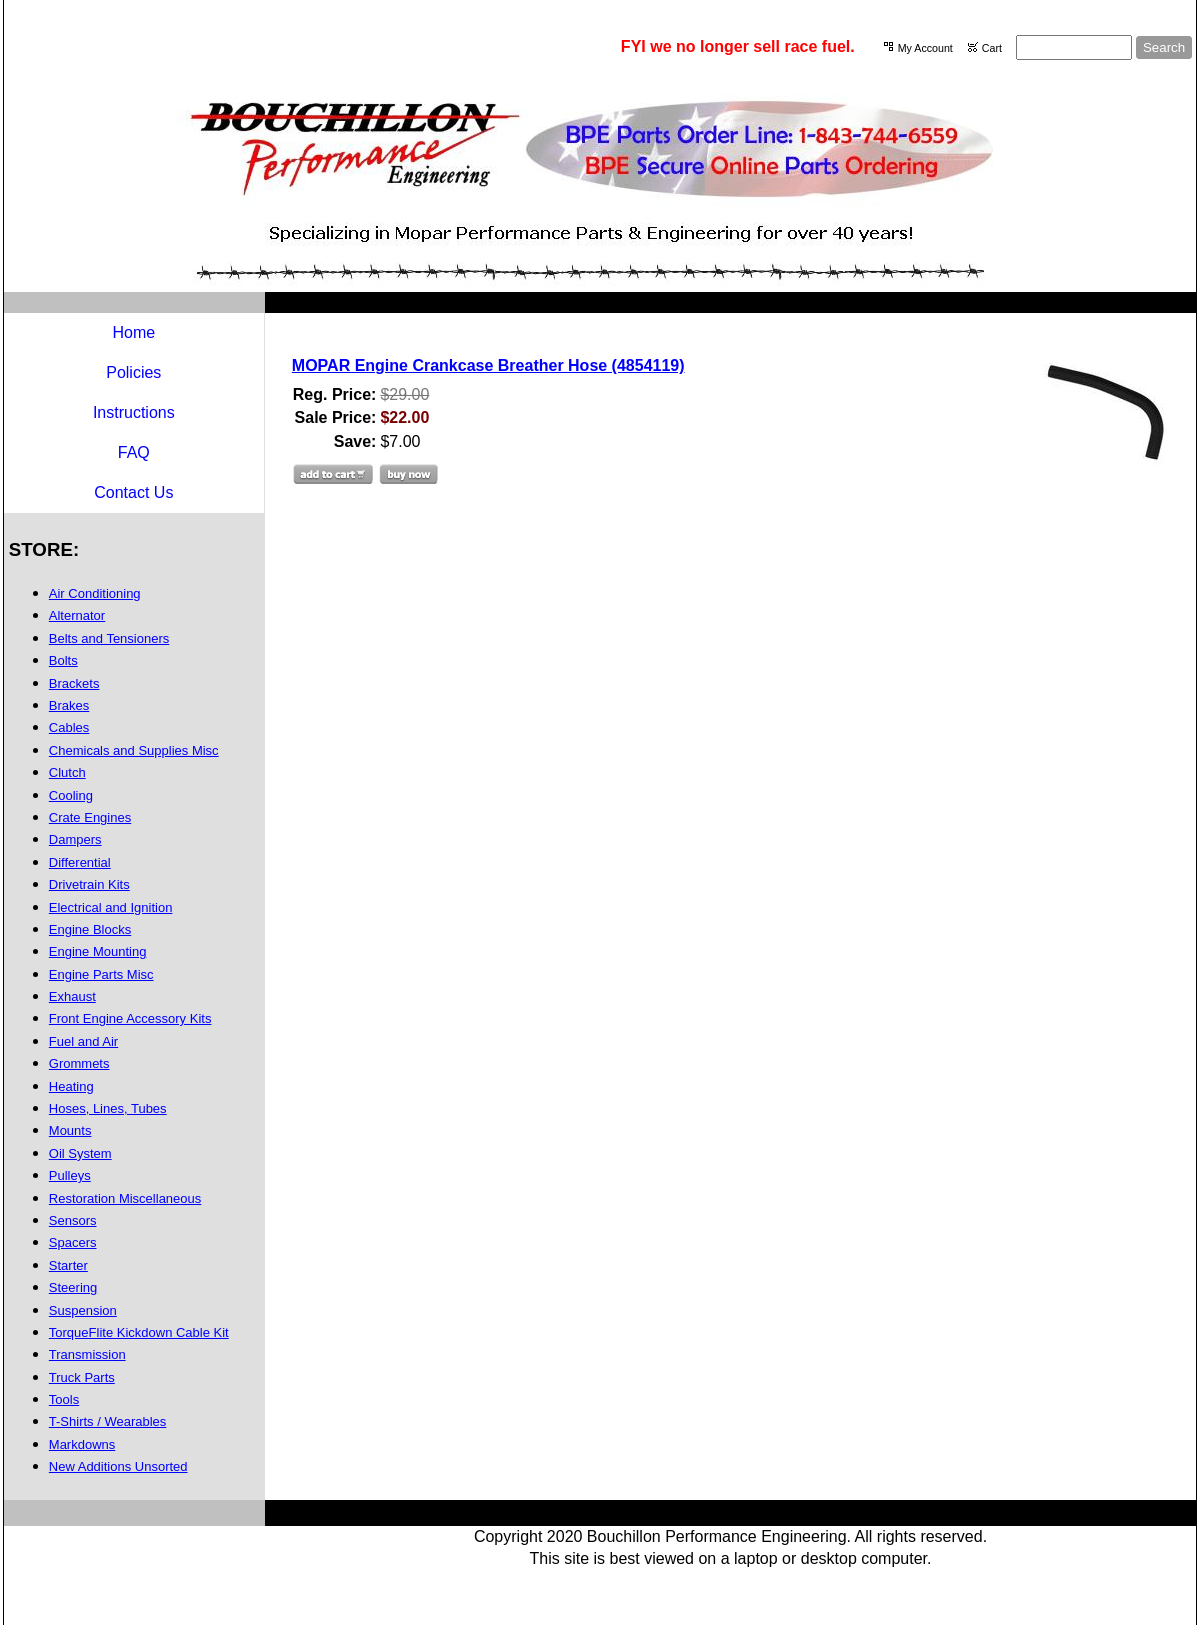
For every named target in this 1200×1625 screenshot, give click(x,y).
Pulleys (70, 1175)
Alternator (77, 615)
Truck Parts (82, 1377)
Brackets (74, 683)
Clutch (67, 772)
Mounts (70, 1130)
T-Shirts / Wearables (108, 1421)
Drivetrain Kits (89, 884)
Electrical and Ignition (111, 907)
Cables (69, 727)
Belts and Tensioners (109, 638)
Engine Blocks (90, 929)
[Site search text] (1074, 47)
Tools (64, 1399)
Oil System (80, 1153)
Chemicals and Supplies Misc (134, 750)
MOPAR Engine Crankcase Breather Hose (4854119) (488, 365)
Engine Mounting (98, 951)
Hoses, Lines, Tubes (108, 1108)
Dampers (75, 839)
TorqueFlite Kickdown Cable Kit (139, 1332)
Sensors (73, 1220)
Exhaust (72, 996)
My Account (925, 48)
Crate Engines (90, 817)
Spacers (73, 1242)
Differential (80, 862)
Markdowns (82, 1444)
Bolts (63, 660)
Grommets (79, 1063)
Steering (73, 1287)
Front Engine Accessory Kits (130, 1018)
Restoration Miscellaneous (125, 1198)
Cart (992, 48)
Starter (68, 1265)
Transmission (87, 1354)
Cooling (71, 795)
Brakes (69, 705)
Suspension (83, 1310)
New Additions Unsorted (118, 1466)
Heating (71, 1086)
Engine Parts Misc (101, 974)
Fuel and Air (83, 1041)
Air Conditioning (95, 593)
